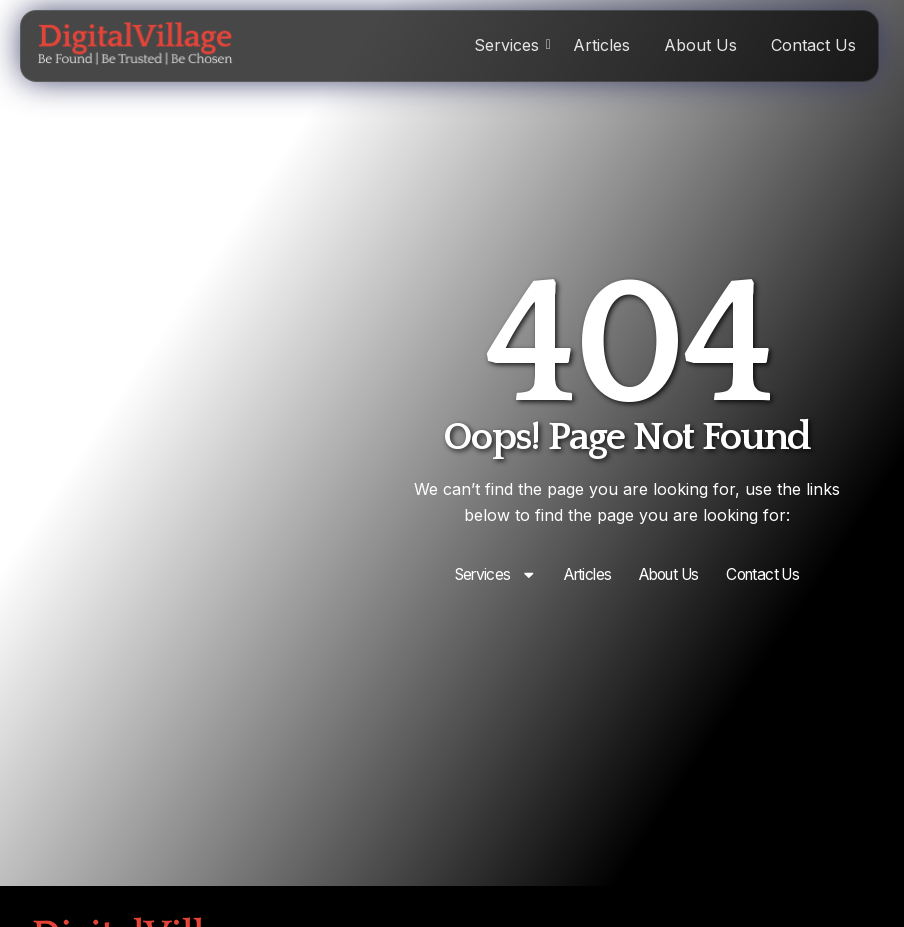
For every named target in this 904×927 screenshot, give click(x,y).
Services (510, 45)
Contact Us (813, 45)
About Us (700, 45)
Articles (601, 45)
